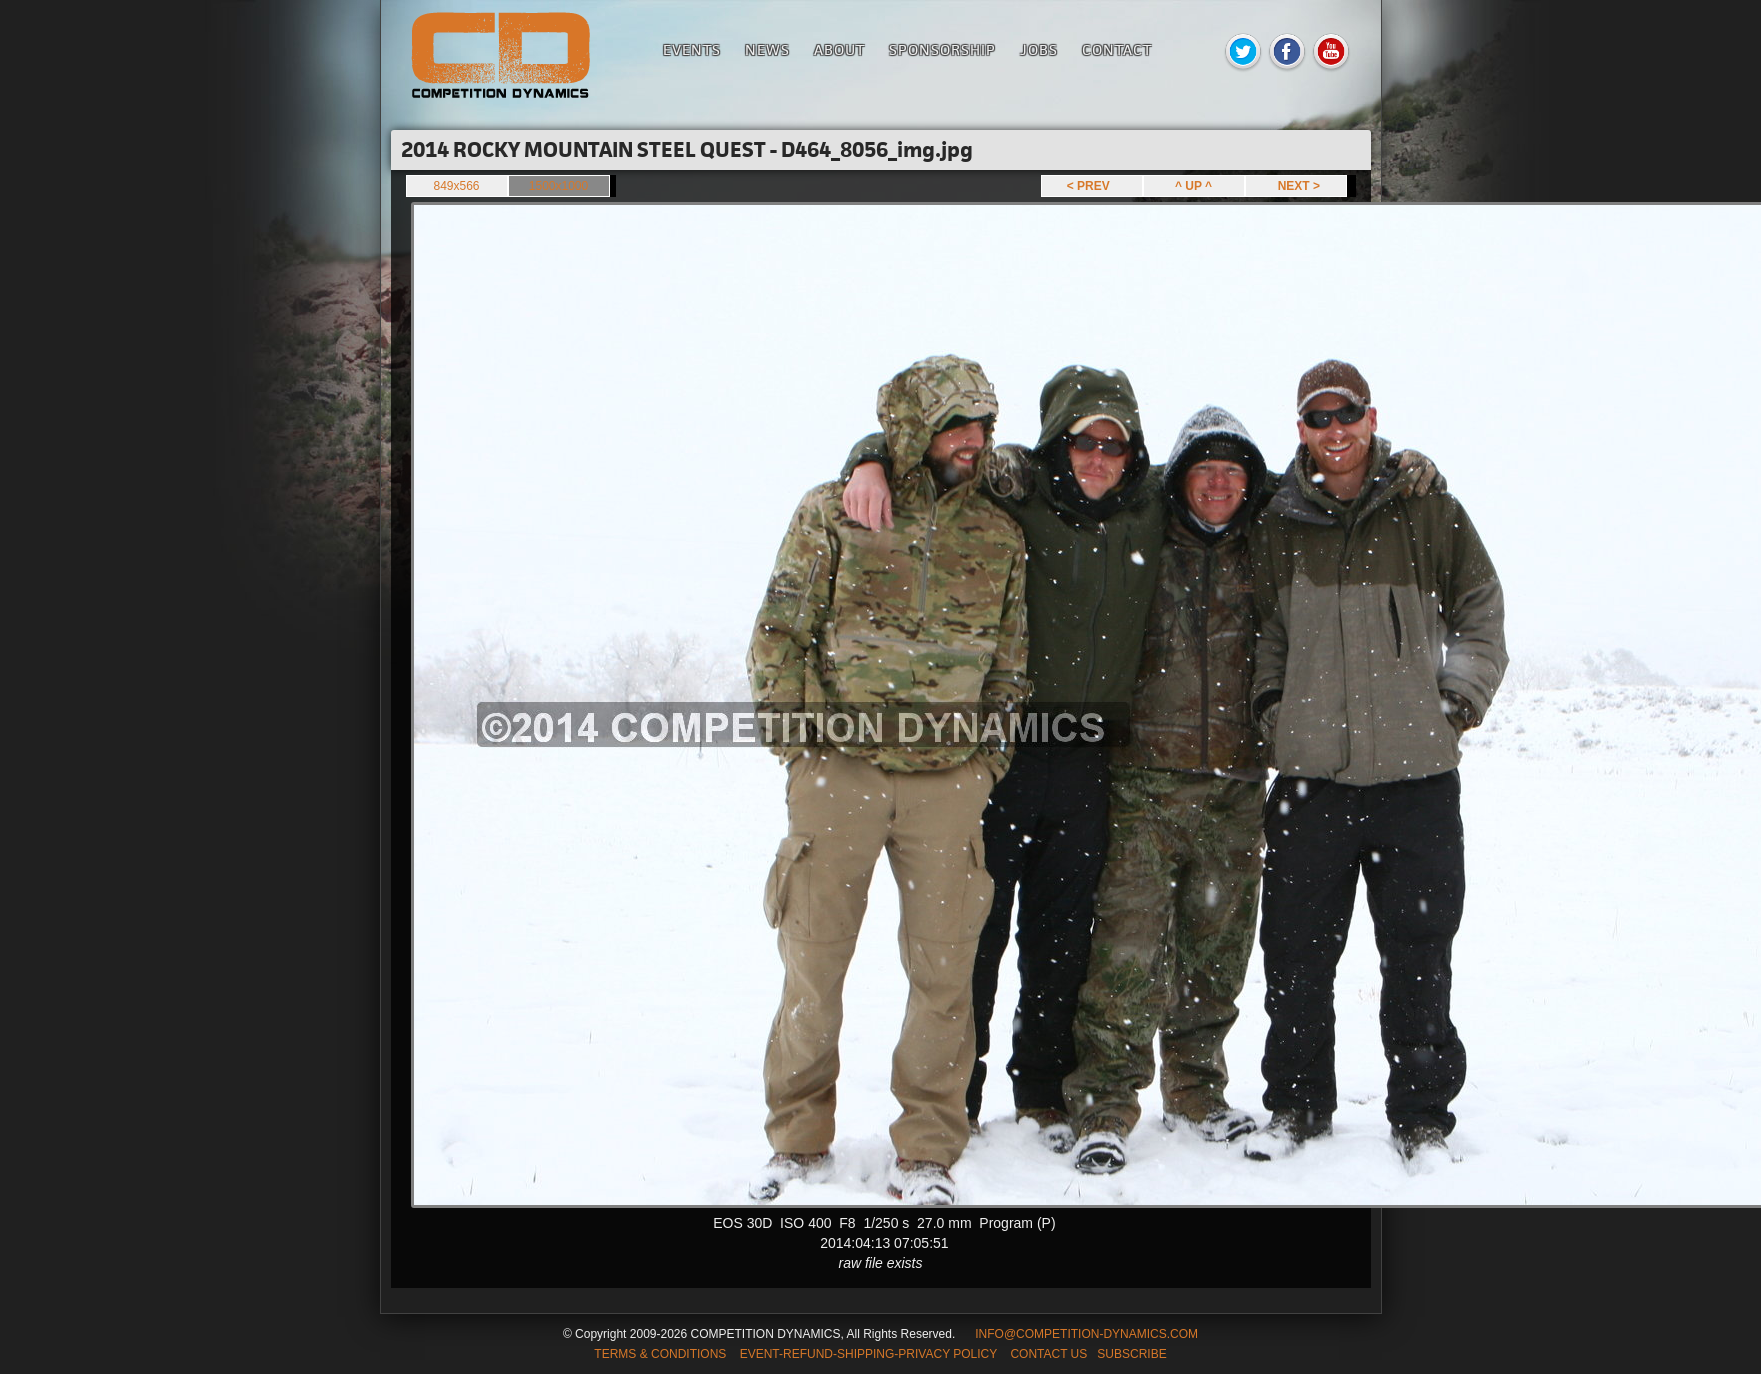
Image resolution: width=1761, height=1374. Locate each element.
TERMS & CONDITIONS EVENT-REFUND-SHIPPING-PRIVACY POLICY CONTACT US (840, 1354)
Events (692, 49)
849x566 (456, 186)
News (767, 49)
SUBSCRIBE (1131, 1354)
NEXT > (1295, 186)
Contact (1117, 49)
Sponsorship (942, 49)
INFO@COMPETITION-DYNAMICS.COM (1086, 1334)
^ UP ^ (1193, 186)
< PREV (1092, 186)
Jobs (1039, 49)
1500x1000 (558, 186)
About (839, 49)
